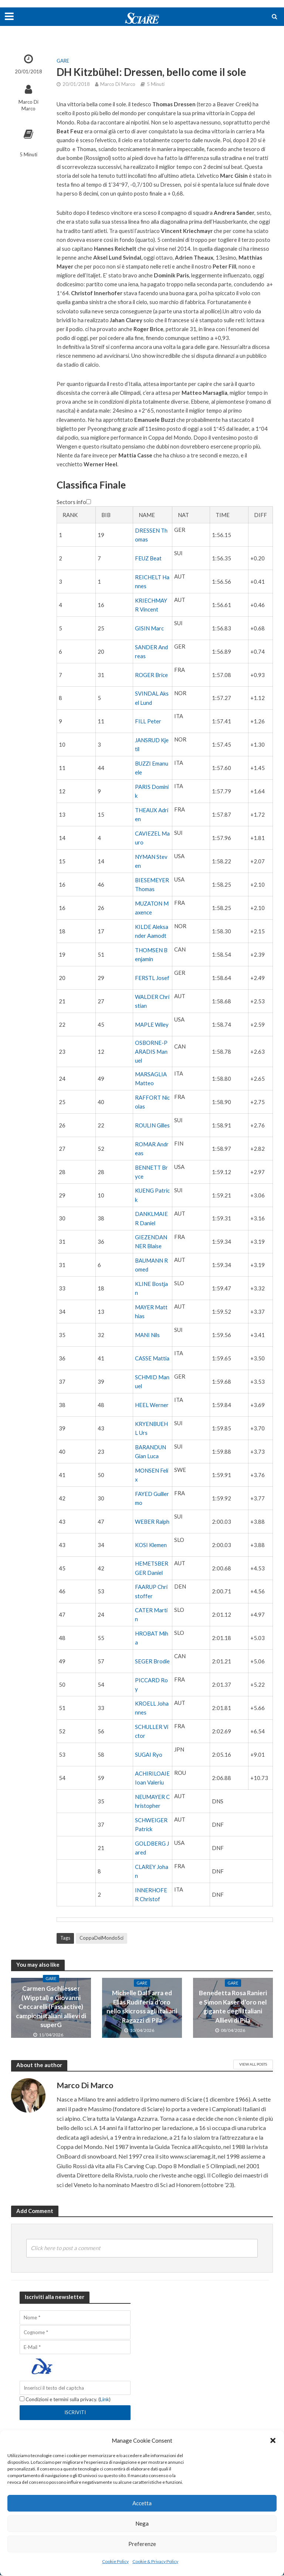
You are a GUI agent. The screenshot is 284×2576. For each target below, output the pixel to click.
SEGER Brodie (152, 1661)
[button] (273, 2440)
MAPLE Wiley (152, 1024)
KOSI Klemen (151, 1545)
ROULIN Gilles (152, 1125)
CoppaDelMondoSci (102, 1938)
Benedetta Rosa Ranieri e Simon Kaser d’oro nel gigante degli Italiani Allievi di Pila (233, 2007)
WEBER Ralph (152, 1521)
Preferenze (142, 2543)
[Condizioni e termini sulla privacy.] (22, 2400)
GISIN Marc (149, 628)
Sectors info (74, 502)
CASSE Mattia (152, 1358)
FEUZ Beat (148, 558)
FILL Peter (148, 721)
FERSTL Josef (152, 977)
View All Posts (253, 2064)
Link (107, 2400)
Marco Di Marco (28, 105)
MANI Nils (147, 1335)
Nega (142, 2523)
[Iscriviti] (75, 2414)
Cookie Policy (115, 2561)
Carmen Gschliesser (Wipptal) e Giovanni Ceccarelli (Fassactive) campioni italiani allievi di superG (51, 2006)
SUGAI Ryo (148, 1754)
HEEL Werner (152, 1405)
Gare (63, 61)
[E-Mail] (75, 2348)
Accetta (142, 2503)
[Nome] (75, 2317)
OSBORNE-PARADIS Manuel (151, 1051)
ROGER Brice (151, 675)
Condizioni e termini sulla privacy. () (66, 2400)
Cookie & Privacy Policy (155, 2561)
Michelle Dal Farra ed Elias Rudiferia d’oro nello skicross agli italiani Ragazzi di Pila (142, 2007)
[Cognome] (75, 2333)
